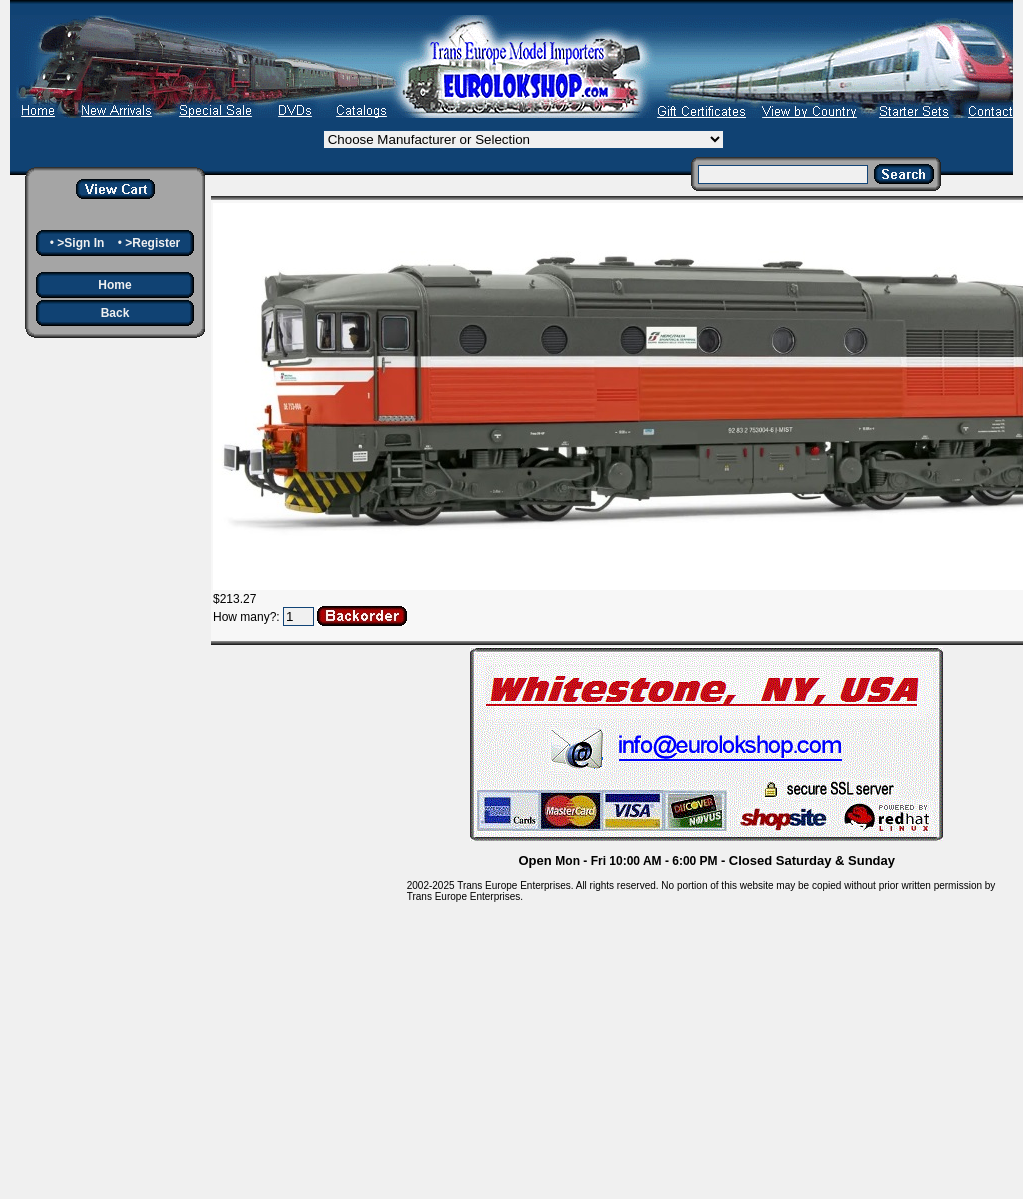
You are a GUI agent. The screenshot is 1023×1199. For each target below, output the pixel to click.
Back (115, 313)
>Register (152, 243)
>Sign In (80, 243)
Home (114, 285)
